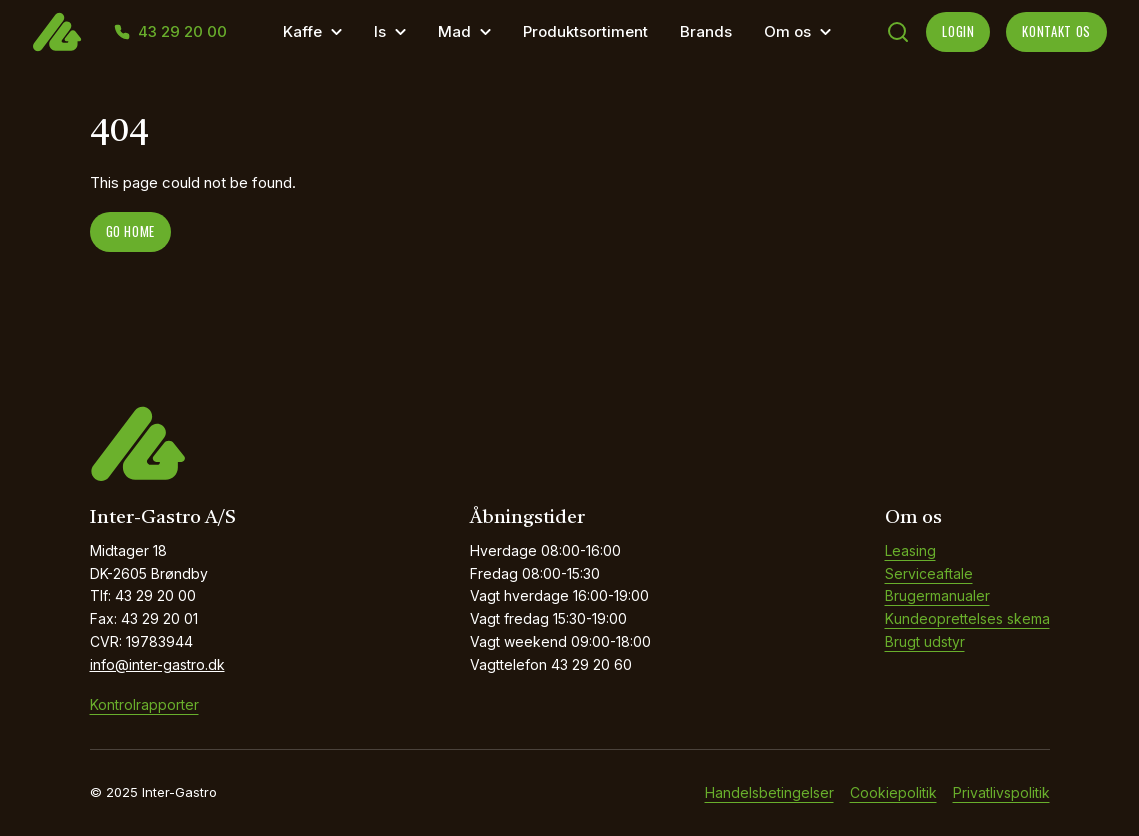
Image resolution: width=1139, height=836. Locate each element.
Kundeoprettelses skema (967, 618)
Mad (454, 31)
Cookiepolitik (893, 792)
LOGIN (958, 31)
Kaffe (302, 31)
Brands (706, 31)
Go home (131, 231)
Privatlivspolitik (1001, 792)
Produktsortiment (585, 31)
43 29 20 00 (182, 32)
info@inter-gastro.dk (157, 664)
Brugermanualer (937, 595)
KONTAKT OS (1056, 31)
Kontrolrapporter (144, 704)
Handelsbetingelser (769, 792)
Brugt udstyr (925, 641)
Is (380, 31)
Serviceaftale (929, 573)
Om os (787, 31)
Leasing (910, 550)
